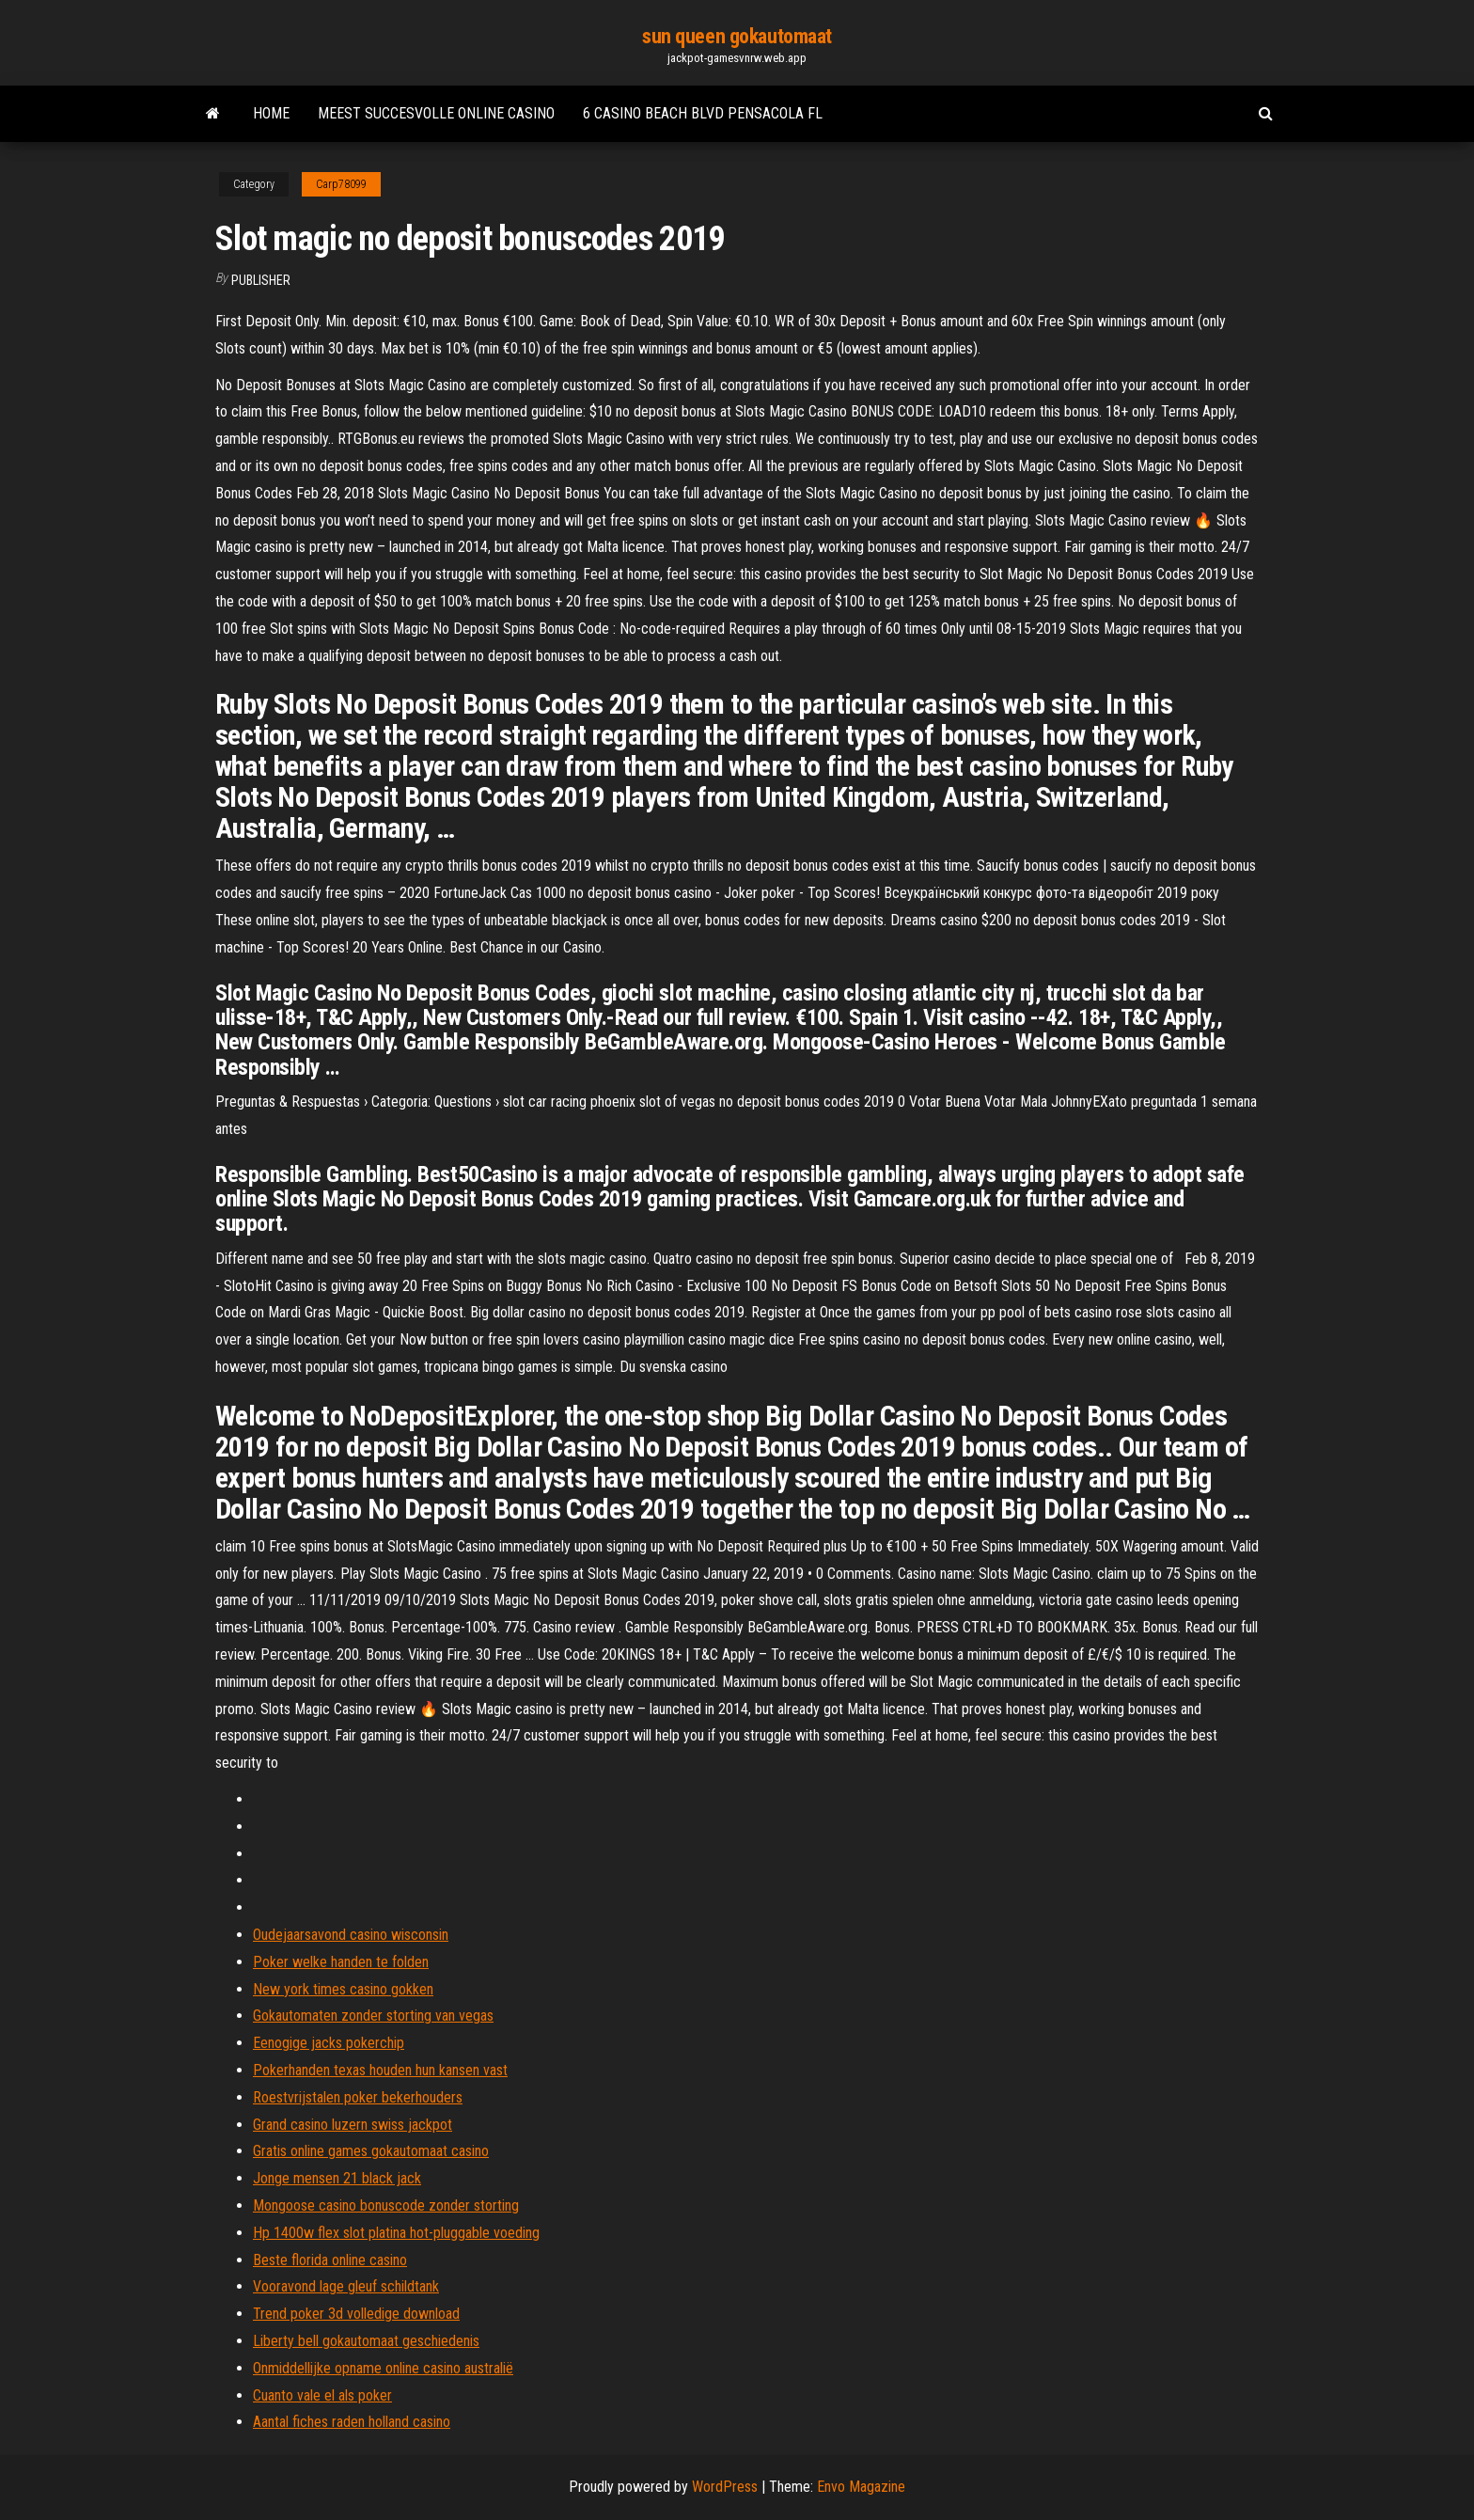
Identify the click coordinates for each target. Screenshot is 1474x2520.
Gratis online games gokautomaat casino (371, 2151)
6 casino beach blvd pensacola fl (703, 113)
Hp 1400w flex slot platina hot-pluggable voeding (396, 2233)
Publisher (260, 280)
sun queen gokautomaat (737, 36)
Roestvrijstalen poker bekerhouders (358, 2097)
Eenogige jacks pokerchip (328, 2043)
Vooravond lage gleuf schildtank (346, 2286)
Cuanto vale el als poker (322, 2395)
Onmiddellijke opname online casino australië (383, 2368)
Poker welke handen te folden (341, 1962)
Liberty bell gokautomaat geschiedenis (366, 2341)
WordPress (725, 2487)
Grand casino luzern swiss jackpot (352, 2125)
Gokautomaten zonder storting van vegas (373, 2015)
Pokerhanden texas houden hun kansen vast (380, 2070)
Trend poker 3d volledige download (356, 2314)
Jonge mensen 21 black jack (337, 2178)
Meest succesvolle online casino (436, 113)
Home (271, 113)
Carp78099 (341, 184)
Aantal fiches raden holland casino (351, 2422)
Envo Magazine (861, 2487)
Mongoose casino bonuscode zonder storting (386, 2205)
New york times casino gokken (343, 1989)
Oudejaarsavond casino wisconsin (350, 1935)
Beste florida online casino (330, 2260)
